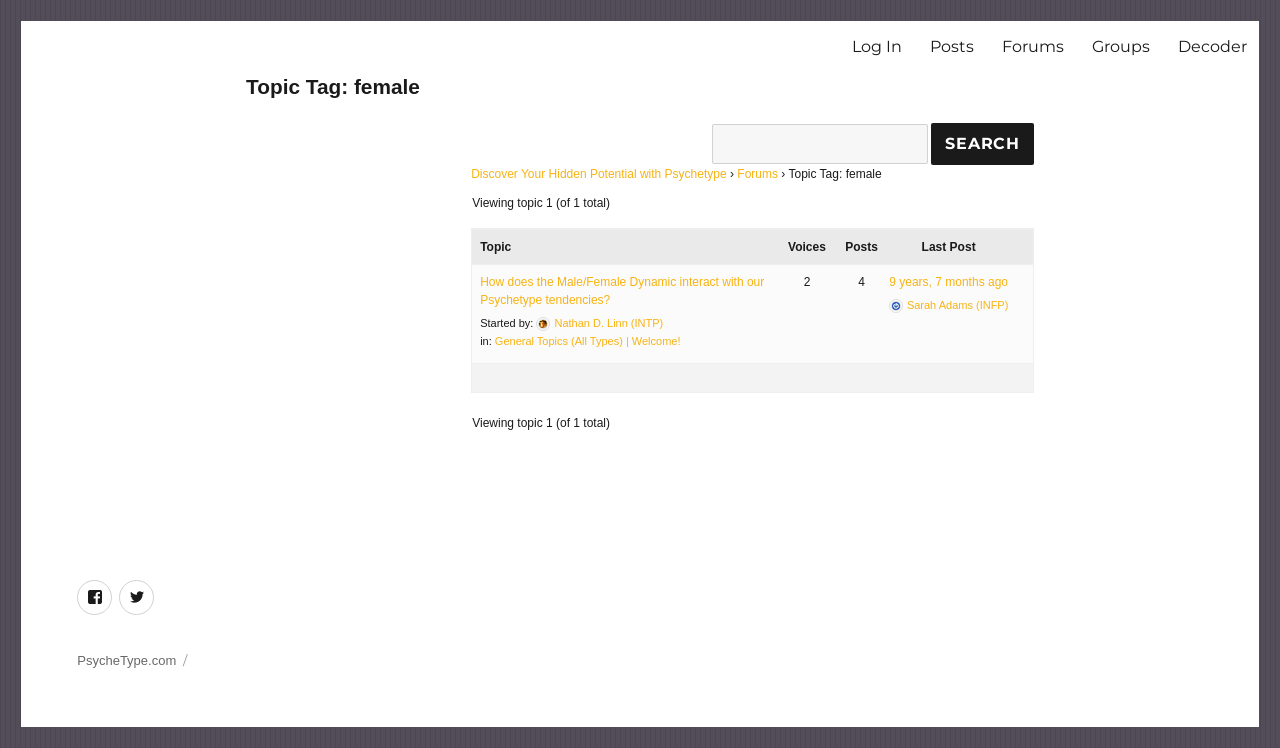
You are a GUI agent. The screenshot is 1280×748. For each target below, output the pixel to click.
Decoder (1212, 46)
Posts (952, 46)
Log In (877, 46)
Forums (1033, 46)
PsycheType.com (126, 660)
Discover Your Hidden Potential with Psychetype (598, 174)
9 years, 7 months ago (948, 282)
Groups (1121, 46)
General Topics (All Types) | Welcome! (588, 341)
